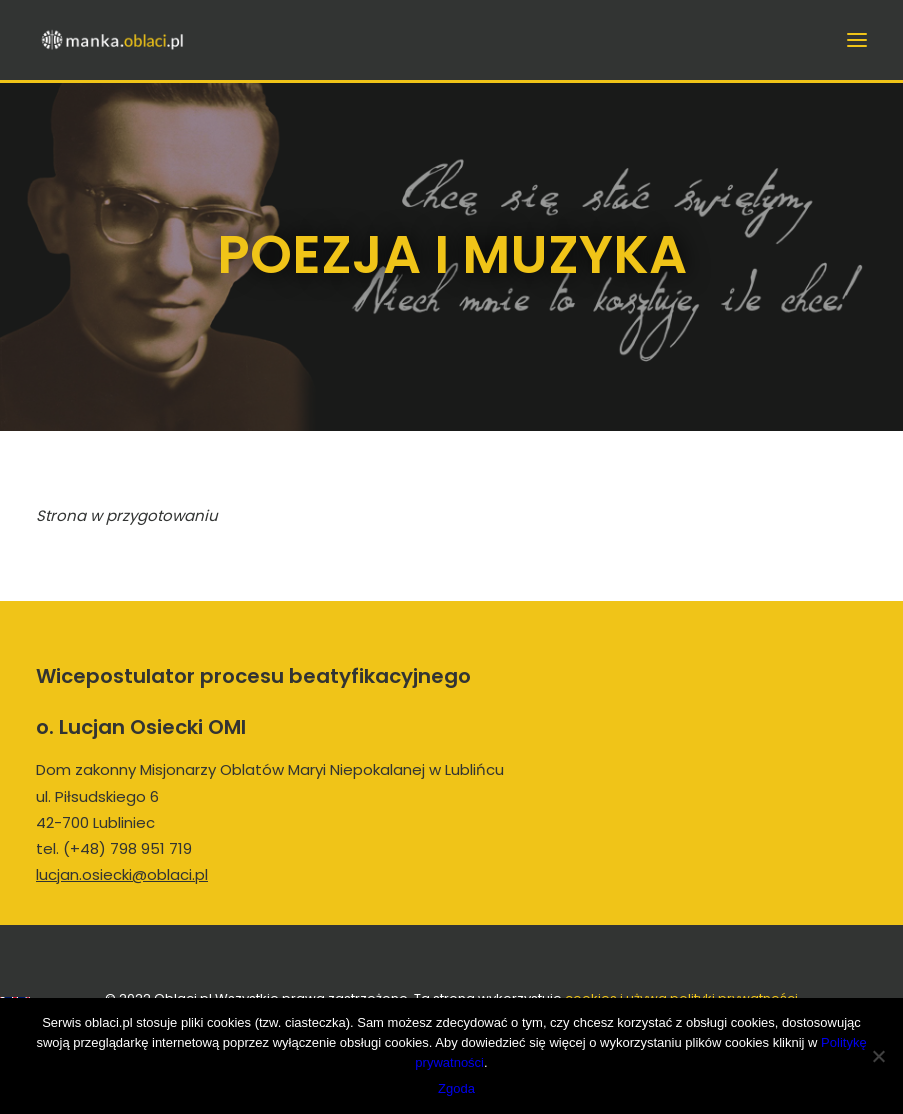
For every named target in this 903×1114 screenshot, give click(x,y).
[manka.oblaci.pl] (111, 40)
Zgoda (456, 1088)
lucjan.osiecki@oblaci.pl (122, 874)
